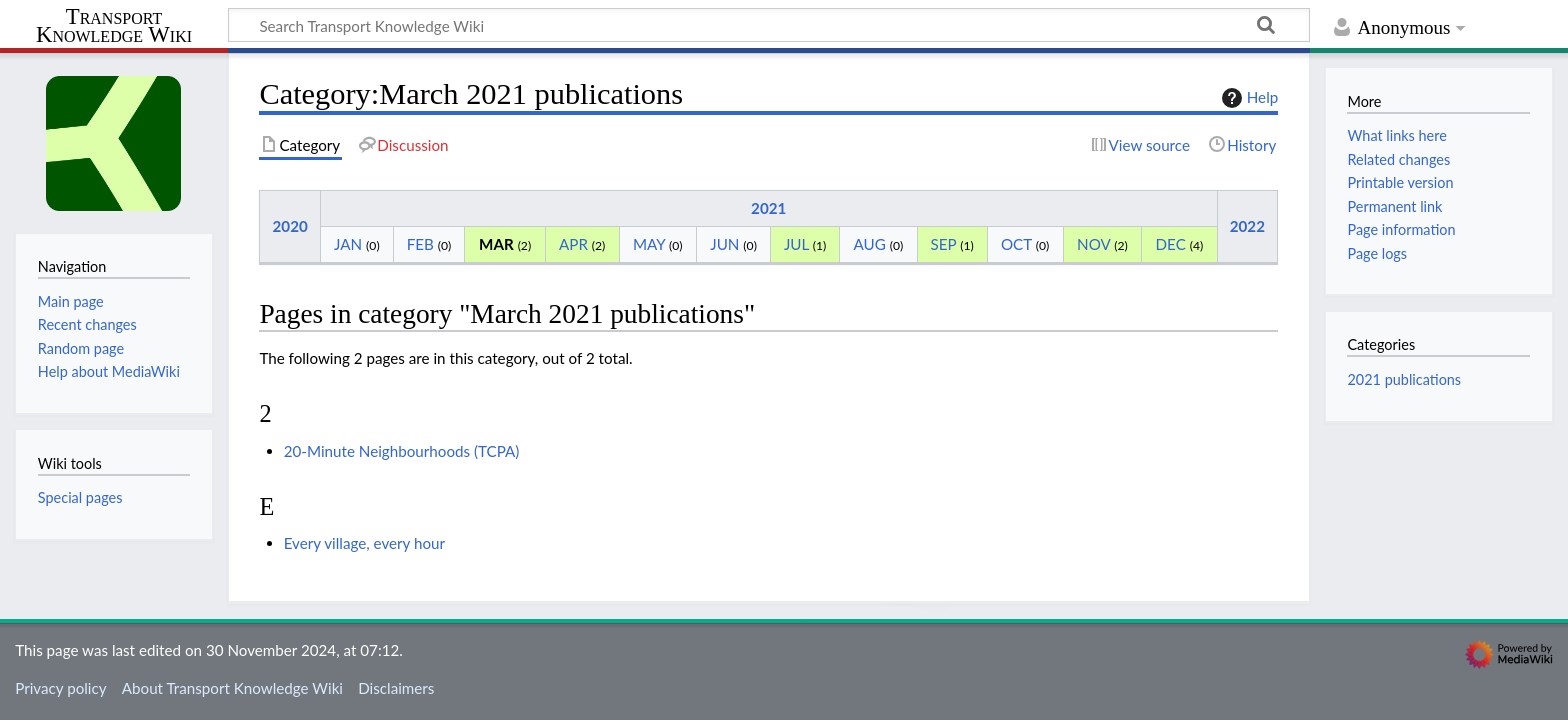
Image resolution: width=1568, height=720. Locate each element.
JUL (796, 244)
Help (1247, 98)
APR (573, 244)
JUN (724, 244)
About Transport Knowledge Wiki (232, 688)
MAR (496, 244)
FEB (420, 244)
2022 (1247, 226)
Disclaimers (396, 688)
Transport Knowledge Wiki (114, 26)
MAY (649, 244)
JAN (348, 244)
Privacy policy (60, 688)
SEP (944, 244)
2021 (768, 208)
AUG (870, 244)
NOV (1093, 244)
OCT (1016, 244)
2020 (290, 226)
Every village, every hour (364, 543)
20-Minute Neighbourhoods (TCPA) (402, 451)
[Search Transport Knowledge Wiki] (769, 25)
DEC (1171, 244)
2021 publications (1404, 379)
